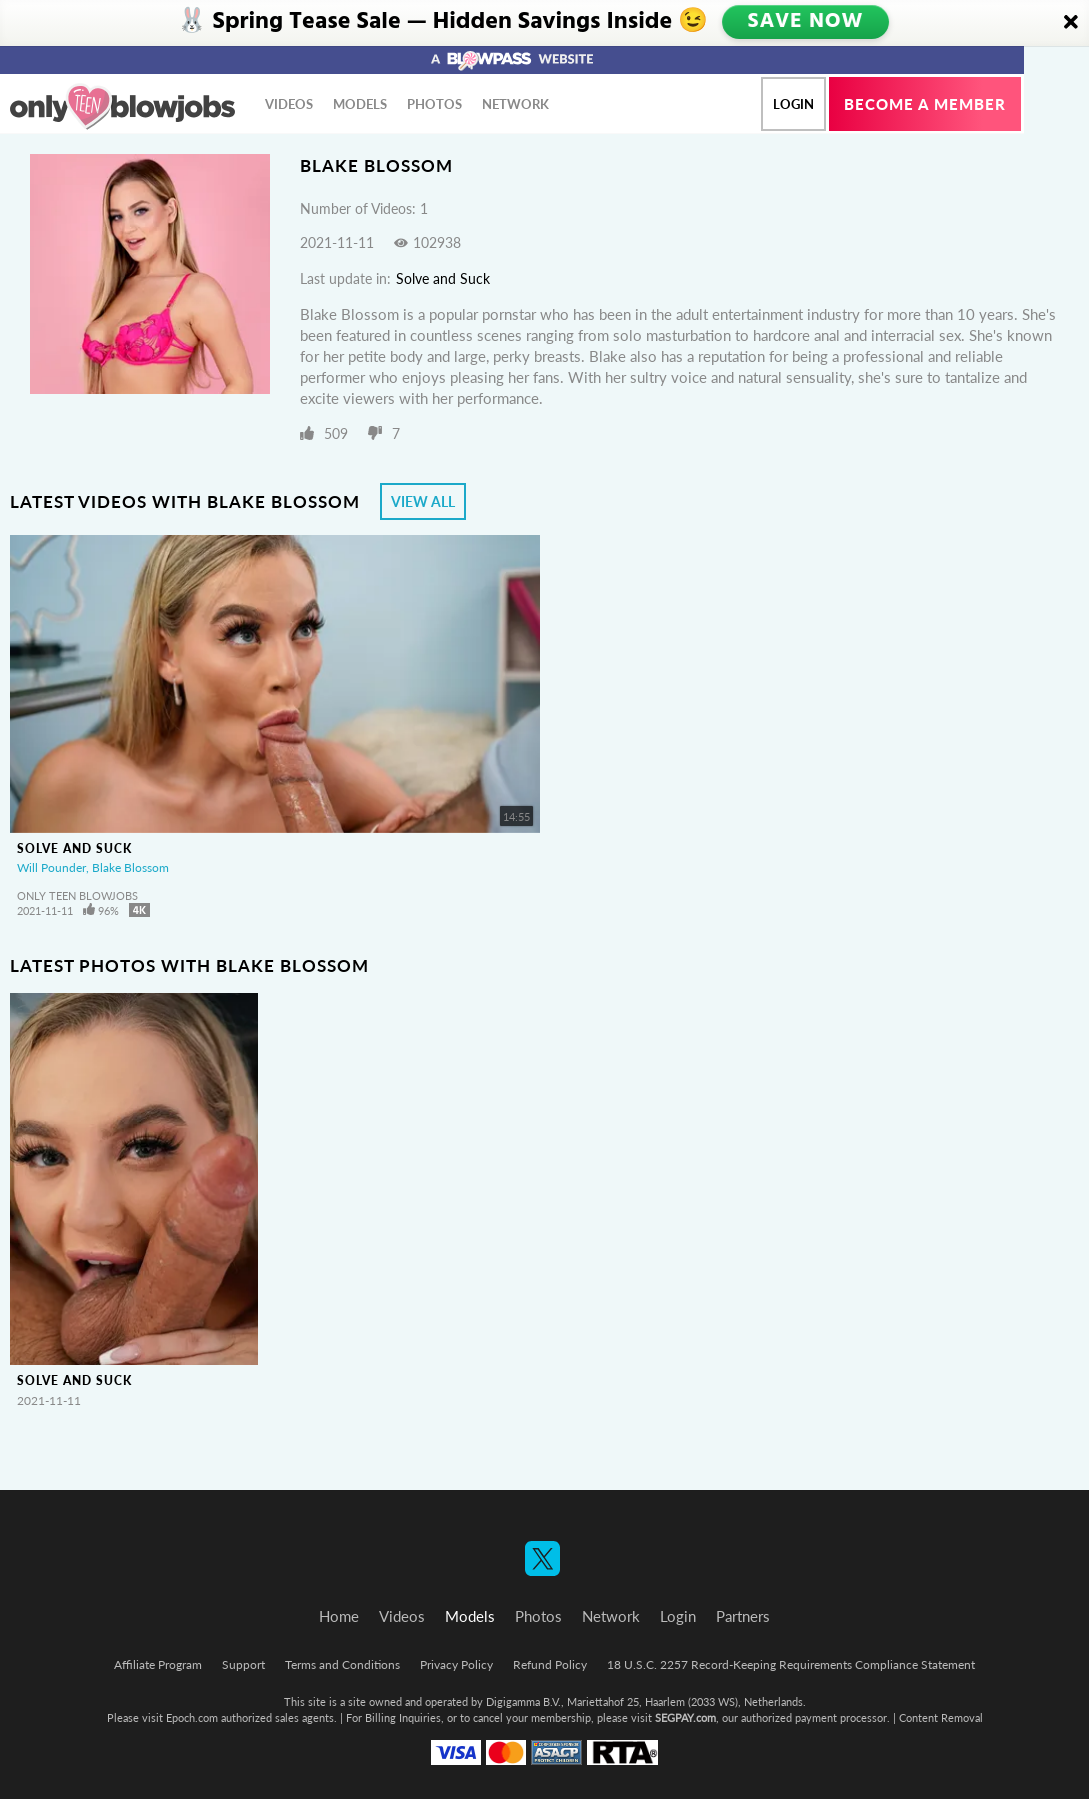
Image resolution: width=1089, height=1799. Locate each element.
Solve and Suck (443, 278)
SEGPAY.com (685, 1717)
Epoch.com (192, 1717)
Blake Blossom (130, 867)
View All (423, 501)
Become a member (925, 104)
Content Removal (941, 1717)
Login (793, 104)
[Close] (1071, 23)
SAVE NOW (807, 22)
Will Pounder (51, 867)
